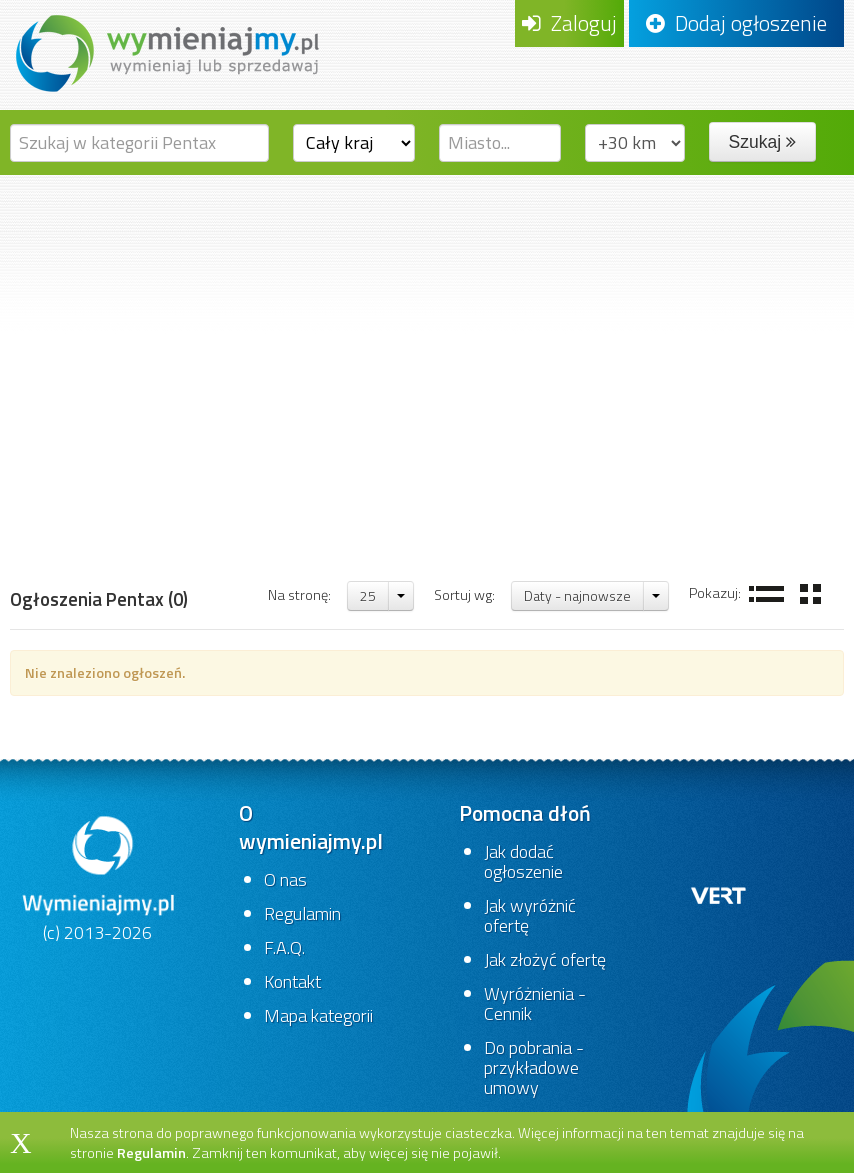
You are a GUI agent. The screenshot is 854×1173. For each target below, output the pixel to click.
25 (368, 595)
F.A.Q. (284, 947)
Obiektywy (271, 520)
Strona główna (67, 520)
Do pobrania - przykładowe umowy (534, 1067)
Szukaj (762, 142)
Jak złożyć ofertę (545, 959)
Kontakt (292, 981)
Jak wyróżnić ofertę (530, 915)
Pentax (356, 520)
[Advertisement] (427, 325)
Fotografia (175, 520)
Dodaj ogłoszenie (736, 23)
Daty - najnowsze (577, 595)
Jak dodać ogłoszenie (523, 861)
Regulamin (302, 913)
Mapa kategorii (318, 1015)
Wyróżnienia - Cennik (535, 1003)
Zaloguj (569, 23)
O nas (285, 879)
